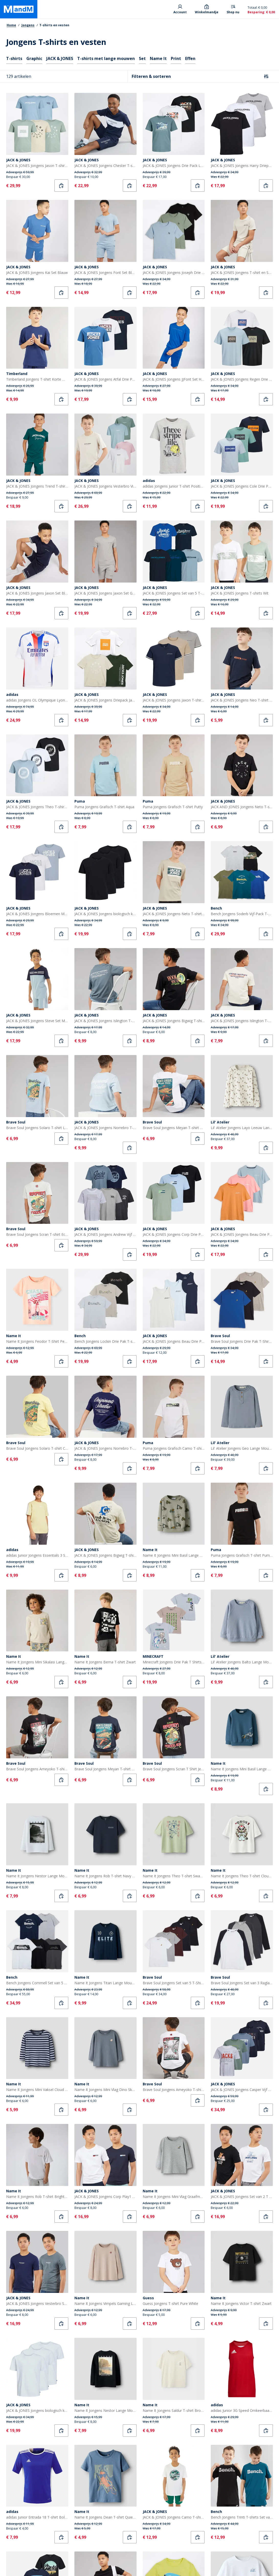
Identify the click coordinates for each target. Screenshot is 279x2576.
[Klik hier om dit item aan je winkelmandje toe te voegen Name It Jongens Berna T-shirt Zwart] (130, 1682)
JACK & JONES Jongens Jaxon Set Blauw (39, 593)
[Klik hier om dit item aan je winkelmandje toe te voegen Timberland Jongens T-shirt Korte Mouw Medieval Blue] (61, 399)
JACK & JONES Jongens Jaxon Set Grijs (105, 593)
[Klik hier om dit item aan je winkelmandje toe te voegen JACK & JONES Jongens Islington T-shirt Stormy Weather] (130, 1041)
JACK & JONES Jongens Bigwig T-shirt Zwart (179, 1020)
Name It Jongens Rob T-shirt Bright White (40, 2196)
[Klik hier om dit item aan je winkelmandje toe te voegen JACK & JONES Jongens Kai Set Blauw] (61, 292)
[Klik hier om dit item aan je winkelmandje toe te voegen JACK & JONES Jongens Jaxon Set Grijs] (130, 613)
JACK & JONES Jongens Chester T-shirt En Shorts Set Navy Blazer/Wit (131, 165)
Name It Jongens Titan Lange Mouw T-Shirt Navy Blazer (121, 1982)
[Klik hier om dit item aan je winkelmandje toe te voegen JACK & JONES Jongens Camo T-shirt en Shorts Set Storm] (198, 2537)
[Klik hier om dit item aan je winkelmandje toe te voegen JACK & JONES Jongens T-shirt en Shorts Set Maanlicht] (266, 292)
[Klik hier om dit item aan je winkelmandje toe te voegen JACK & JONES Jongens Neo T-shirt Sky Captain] (266, 720)
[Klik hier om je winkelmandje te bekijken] (206, 9)
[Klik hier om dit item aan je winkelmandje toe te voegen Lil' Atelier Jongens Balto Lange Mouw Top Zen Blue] (266, 1682)
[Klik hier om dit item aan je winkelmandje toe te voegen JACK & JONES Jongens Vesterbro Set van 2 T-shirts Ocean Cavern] (61, 2323)
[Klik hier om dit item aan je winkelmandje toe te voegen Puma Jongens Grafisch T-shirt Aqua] (130, 827)
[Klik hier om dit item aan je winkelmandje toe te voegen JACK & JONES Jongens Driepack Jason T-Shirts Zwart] (130, 720)
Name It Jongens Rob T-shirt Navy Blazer (108, 1875)
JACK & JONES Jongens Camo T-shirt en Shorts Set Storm (190, 2517)
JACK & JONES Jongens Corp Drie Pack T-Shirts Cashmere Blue (195, 1234)
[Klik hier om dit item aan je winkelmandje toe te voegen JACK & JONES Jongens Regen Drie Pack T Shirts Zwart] (266, 399)
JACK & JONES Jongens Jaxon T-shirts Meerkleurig (184, 700)
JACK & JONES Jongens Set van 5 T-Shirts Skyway (183, 593)
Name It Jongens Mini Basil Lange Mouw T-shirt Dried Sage (192, 1555)
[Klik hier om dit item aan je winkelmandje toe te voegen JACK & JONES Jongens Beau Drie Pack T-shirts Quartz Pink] (266, 1254)
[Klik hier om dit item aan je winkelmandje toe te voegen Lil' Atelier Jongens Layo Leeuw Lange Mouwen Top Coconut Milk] (266, 1148)
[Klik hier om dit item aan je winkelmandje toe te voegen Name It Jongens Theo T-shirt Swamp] (198, 1896)
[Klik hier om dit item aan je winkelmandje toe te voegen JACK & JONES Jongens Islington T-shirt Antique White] (266, 1041)
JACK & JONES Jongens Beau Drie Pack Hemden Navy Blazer (193, 1341)
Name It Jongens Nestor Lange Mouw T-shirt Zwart (117, 2410)
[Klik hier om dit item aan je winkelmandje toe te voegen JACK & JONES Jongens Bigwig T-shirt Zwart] (198, 1041)
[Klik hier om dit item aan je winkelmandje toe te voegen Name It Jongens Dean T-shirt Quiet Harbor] (130, 2537)
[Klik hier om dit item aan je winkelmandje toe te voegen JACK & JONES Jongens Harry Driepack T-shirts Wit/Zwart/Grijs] (266, 185)
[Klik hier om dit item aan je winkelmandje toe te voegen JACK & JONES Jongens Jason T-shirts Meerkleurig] (61, 185)
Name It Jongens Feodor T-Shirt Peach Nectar (44, 1341)
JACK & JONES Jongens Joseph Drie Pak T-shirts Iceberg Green (194, 272)
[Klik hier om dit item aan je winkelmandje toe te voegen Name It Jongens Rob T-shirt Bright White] (61, 2216)
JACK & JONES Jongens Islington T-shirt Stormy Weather (120, 1020)
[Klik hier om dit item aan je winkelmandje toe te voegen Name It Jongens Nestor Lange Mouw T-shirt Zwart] (130, 2430)
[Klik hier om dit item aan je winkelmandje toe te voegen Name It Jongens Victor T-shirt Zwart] (266, 2323)
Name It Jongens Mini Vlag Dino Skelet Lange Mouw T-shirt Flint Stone (132, 2089)
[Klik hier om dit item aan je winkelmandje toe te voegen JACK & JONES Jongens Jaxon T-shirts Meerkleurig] (198, 720)
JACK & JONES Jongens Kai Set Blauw (37, 272)
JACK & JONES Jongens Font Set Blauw (106, 272)
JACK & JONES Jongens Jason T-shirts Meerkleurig (47, 165)
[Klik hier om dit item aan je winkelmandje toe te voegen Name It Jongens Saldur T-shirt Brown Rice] (198, 2430)
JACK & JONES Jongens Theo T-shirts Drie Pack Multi (49, 806)
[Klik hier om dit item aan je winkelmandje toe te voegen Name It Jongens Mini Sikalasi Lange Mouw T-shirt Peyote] (61, 1682)
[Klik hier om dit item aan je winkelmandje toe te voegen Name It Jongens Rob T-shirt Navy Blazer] (130, 1896)
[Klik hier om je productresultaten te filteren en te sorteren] (200, 76)
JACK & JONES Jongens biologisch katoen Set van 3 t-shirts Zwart (128, 913)
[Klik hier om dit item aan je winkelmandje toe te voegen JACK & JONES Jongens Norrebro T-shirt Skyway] (130, 1148)
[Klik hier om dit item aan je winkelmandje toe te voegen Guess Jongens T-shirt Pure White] (198, 2323)
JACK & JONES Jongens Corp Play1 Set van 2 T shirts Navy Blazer (128, 2196)
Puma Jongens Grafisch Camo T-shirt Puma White (184, 1448)
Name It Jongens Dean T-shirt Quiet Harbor (110, 2517)
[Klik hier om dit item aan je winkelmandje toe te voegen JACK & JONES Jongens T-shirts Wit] (266, 613)
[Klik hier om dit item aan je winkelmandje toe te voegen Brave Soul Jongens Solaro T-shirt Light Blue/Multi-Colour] (61, 1138)
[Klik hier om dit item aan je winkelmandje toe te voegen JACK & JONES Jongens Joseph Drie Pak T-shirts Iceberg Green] (198, 292)
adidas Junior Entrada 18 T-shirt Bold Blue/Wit (44, 2517)
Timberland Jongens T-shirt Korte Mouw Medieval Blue (51, 379)
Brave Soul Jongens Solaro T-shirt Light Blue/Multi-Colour (53, 1127)
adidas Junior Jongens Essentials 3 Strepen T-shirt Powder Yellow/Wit (63, 1555)
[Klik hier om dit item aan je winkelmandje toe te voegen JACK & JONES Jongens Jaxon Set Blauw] (61, 613)
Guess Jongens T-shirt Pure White (170, 2303)
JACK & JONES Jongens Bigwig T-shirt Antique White (117, 1555)
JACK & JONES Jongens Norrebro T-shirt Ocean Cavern (119, 1448)
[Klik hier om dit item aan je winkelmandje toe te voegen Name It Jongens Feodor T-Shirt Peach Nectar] (61, 1361)
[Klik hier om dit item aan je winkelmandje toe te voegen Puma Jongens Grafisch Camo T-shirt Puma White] (198, 1468)
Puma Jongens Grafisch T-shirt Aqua (104, 806)
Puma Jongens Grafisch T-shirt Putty (173, 806)
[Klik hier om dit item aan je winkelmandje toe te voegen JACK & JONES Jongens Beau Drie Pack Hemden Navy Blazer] (198, 1361)
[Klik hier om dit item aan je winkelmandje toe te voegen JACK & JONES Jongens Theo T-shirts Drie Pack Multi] (61, 827)
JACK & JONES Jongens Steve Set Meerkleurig (43, 1020)
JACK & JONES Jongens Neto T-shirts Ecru (177, 913)
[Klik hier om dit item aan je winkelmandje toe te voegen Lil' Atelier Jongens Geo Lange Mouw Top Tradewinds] (266, 1468)
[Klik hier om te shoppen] (232, 9)
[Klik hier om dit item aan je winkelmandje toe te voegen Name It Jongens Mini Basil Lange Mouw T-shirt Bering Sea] (266, 1789)
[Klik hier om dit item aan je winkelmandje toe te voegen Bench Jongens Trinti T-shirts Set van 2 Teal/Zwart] (266, 2537)
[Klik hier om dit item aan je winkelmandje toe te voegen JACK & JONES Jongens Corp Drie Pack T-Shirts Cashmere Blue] (198, 1254)
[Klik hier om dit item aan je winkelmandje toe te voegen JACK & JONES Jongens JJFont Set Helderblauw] (198, 399)
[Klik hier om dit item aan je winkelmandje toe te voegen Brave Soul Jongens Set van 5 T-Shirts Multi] (198, 2003)
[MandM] (18, 9)
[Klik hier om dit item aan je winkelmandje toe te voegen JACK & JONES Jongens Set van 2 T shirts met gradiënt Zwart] (266, 2216)
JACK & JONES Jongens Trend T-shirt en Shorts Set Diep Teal (56, 486)
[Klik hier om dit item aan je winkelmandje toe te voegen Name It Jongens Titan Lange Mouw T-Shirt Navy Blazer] (130, 2003)
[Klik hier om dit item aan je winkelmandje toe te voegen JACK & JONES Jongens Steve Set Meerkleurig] (61, 1041)
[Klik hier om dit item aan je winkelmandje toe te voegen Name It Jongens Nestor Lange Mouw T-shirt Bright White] (61, 1896)
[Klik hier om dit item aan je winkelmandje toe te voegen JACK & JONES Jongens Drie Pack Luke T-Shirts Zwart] (198, 185)
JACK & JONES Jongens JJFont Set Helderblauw (181, 379)
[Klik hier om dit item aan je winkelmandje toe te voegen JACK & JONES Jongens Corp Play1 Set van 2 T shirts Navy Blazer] (130, 2216)
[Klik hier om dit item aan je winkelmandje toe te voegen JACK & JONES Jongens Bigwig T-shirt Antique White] (130, 1575)
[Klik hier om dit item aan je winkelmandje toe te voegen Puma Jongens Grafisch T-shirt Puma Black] (266, 1575)
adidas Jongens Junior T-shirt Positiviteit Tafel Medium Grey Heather (199, 486)
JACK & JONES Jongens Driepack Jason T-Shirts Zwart (118, 700)
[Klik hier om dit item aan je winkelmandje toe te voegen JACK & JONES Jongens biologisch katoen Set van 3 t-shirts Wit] (61, 2430)
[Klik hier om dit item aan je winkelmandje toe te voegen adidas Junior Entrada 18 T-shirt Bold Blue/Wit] (61, 2537)
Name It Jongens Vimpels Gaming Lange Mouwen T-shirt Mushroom (131, 2303)
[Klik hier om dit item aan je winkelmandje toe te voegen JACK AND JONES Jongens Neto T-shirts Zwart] (266, 827)
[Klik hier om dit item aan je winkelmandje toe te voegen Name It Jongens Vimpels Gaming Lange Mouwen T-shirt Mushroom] (130, 2323)
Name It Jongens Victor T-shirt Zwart (241, 2303)
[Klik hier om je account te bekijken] (180, 9)
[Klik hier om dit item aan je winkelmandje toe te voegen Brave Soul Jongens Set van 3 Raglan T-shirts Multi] (266, 2003)
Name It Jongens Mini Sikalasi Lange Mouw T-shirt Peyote (54, 1662)
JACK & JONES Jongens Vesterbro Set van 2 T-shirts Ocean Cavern (60, 2303)
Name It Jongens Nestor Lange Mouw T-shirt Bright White (54, 1875)
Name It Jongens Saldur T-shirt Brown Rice (178, 2410)
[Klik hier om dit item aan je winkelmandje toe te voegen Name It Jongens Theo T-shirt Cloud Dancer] (266, 1896)
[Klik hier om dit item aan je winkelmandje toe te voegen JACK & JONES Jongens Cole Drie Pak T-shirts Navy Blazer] (266, 506)
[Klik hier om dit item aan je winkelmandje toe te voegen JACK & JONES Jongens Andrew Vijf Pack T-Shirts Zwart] (130, 1254)
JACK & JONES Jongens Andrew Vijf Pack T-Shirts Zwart (119, 1234)
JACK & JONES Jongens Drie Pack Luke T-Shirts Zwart (187, 165)
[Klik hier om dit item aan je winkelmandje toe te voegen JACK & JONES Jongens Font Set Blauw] (130, 292)
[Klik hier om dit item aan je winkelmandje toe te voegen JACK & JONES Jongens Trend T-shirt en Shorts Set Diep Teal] (61, 506)
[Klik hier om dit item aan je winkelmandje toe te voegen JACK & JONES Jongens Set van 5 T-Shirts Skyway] (198, 613)
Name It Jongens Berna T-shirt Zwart (105, 1662)
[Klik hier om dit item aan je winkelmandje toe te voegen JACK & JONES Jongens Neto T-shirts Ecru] (198, 934)
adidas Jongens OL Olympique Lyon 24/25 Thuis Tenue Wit (54, 700)
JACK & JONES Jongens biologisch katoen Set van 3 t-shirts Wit (57, 2410)
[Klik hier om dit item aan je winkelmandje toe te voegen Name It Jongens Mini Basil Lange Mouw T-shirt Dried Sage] (198, 1575)
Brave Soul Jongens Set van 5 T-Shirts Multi (178, 1982)
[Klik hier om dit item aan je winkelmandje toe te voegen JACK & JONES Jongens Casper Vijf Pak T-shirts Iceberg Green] (266, 2109)
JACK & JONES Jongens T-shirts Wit (240, 593)
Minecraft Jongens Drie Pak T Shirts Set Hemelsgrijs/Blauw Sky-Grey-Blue (203, 1662)
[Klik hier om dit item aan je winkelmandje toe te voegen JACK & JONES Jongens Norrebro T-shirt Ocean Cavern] (130, 1468)
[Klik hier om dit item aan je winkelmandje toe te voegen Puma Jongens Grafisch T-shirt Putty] (198, 827)
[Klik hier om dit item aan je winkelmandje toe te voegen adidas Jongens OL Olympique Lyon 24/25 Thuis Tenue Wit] (61, 720)
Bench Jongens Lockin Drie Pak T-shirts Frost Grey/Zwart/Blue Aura (130, 1341)
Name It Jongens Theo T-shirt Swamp (174, 1875)
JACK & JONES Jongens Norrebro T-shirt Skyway (114, 1127)
